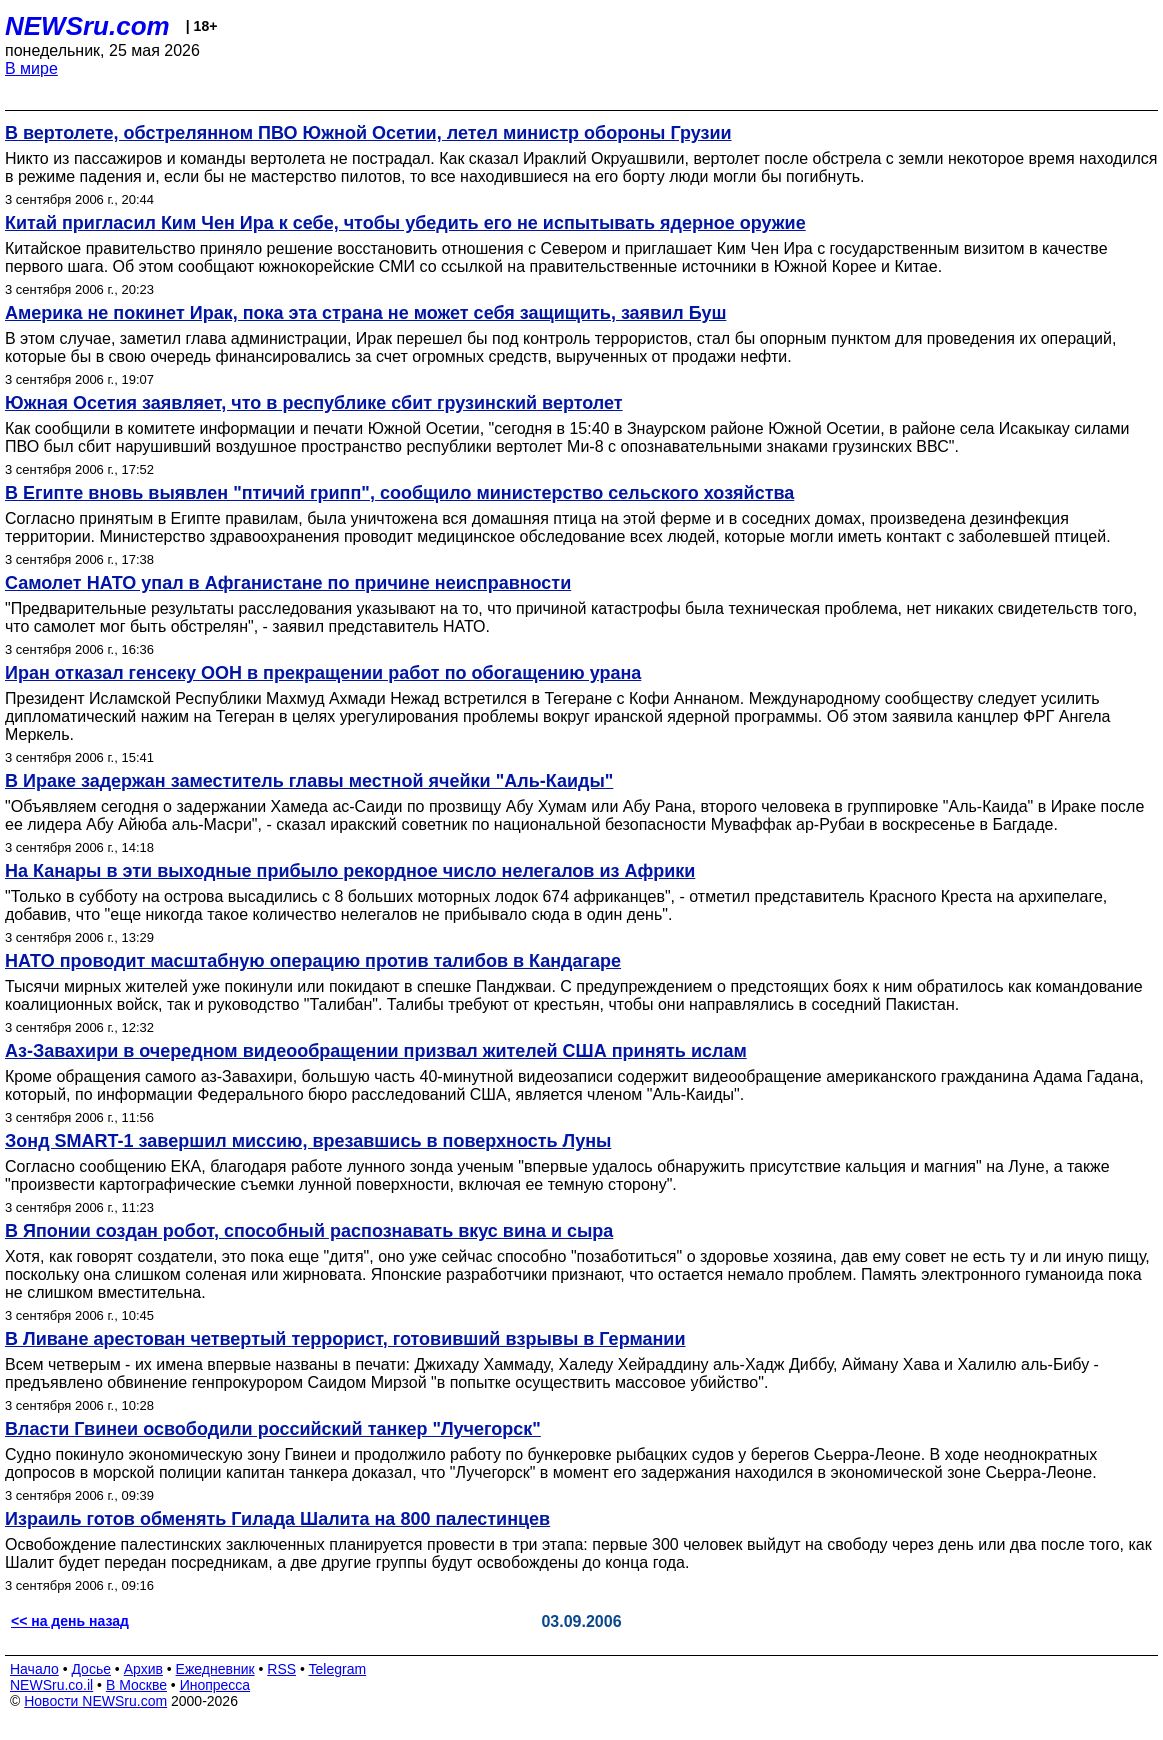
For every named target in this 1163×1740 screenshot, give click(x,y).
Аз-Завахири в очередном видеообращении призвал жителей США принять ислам (376, 1051)
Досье (91, 1669)
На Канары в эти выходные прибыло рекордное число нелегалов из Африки (350, 871)
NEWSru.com (87, 26)
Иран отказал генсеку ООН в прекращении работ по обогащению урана (323, 673)
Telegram (338, 1669)
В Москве (136, 1685)
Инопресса (215, 1685)
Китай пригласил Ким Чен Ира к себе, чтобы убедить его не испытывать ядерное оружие (405, 223)
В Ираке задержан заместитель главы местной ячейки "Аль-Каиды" (309, 781)
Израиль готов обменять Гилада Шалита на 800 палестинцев (277, 1519)
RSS (281, 1669)
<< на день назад (70, 1621)
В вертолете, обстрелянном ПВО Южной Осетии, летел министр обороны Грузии (368, 133)
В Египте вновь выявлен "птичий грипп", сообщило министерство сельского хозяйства (399, 493)
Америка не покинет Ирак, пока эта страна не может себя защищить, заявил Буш (365, 313)
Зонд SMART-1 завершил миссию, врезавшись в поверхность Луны (308, 1141)
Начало (34, 1669)
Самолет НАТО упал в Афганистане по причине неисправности (288, 583)
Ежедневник (215, 1669)
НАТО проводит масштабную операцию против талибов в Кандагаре (313, 961)
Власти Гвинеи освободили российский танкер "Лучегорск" (273, 1429)
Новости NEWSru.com (95, 1701)
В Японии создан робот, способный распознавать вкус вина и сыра (309, 1231)
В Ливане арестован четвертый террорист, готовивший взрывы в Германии (345, 1339)
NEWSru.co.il (51, 1685)
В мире (31, 68)
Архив (143, 1669)
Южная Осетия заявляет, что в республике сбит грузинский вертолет (314, 403)
